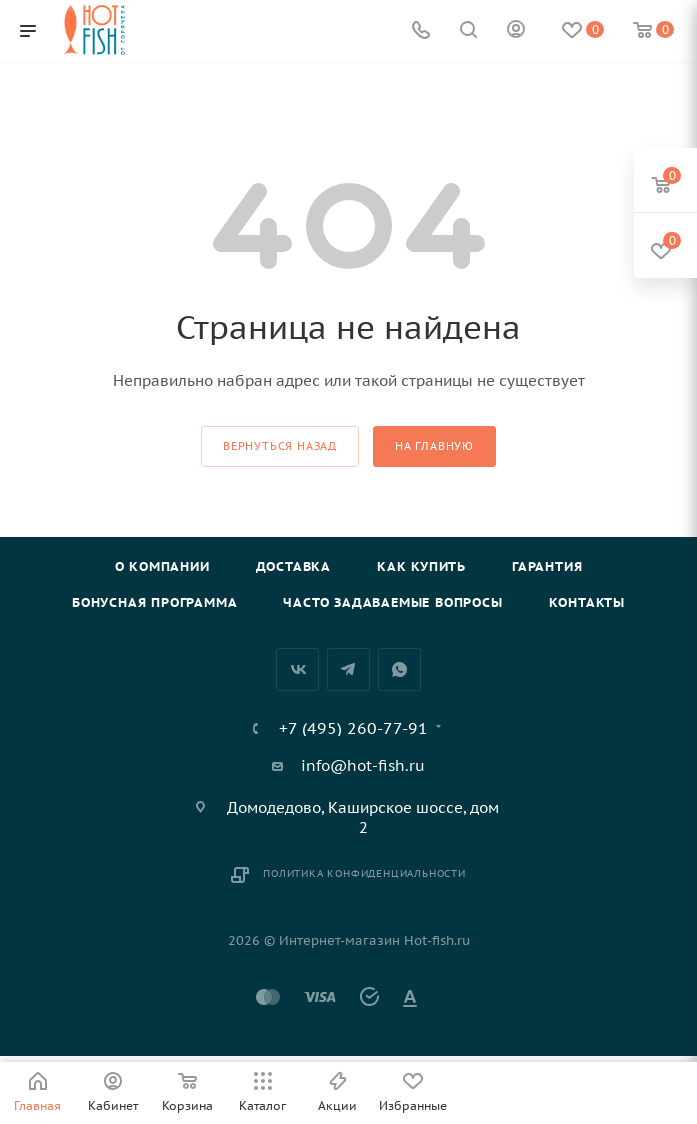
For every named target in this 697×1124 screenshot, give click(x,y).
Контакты (587, 602)
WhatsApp (399, 669)
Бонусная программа (154, 602)
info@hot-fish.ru (363, 765)
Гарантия (547, 566)
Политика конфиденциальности (364, 873)
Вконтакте (297, 669)
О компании (162, 566)
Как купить (421, 566)
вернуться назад (280, 446)
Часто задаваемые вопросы (392, 602)
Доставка (293, 566)
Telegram (348, 669)
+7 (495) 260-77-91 (353, 728)
